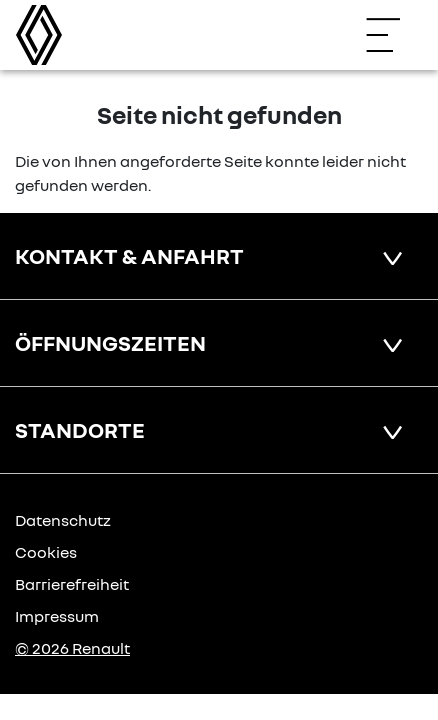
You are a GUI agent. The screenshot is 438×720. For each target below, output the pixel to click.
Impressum (57, 616)
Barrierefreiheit (72, 584)
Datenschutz (63, 520)
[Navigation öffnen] (393, 35)
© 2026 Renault (72, 648)
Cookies (46, 552)
